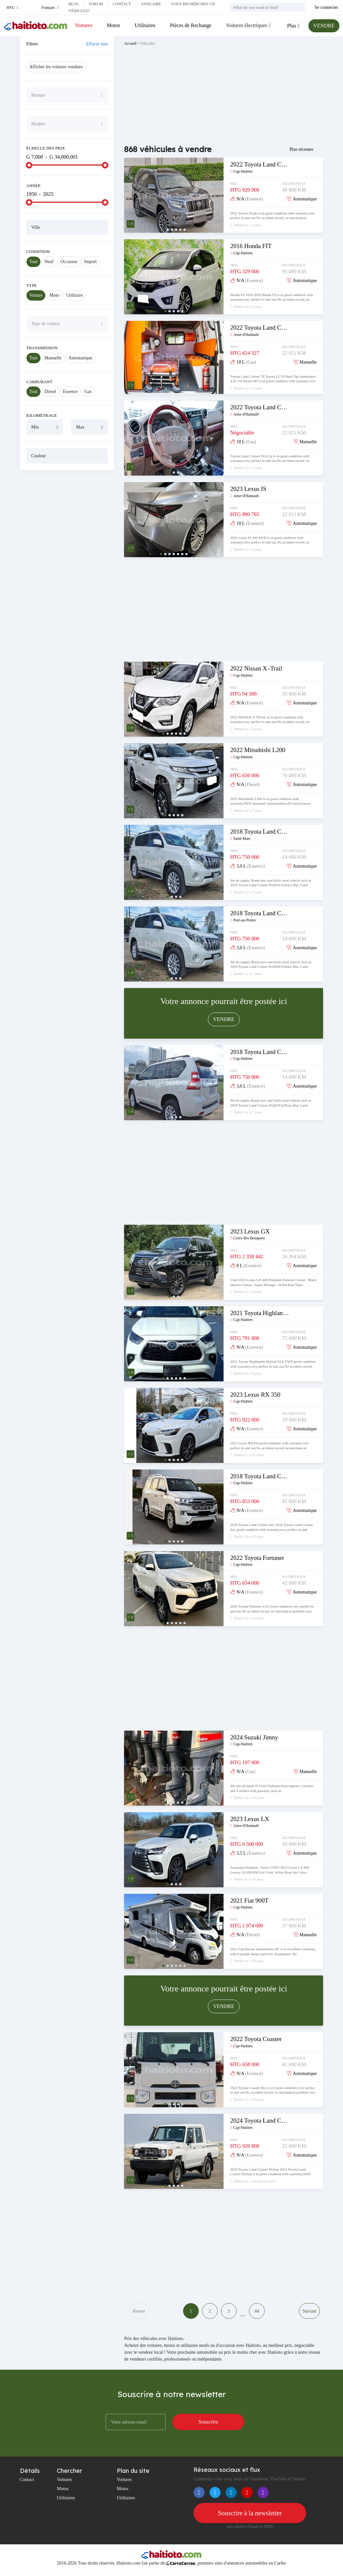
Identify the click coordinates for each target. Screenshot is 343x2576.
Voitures (83, 25)
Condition (38, 251)
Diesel (50, 391)
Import (90, 261)
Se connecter (326, 7)
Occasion (68, 261)
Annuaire (151, 4)
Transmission (42, 347)
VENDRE (324, 25)
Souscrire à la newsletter (250, 2513)
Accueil (130, 43)
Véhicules (147, 43)
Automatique (80, 357)
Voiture (36, 295)
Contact (122, 4)
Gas (88, 391)
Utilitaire (74, 295)
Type (31, 285)
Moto (54, 295)
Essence (70, 391)
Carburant (39, 381)
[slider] (29, 165)
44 (257, 2311)
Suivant (310, 2311)
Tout (33, 261)
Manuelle (53, 357)
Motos (113, 25)
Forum (96, 4)
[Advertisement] (67, 517)
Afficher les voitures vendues (56, 66)
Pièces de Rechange (190, 25)
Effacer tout (97, 43)
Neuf (49, 261)
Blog (74, 4)
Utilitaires (145, 25)
